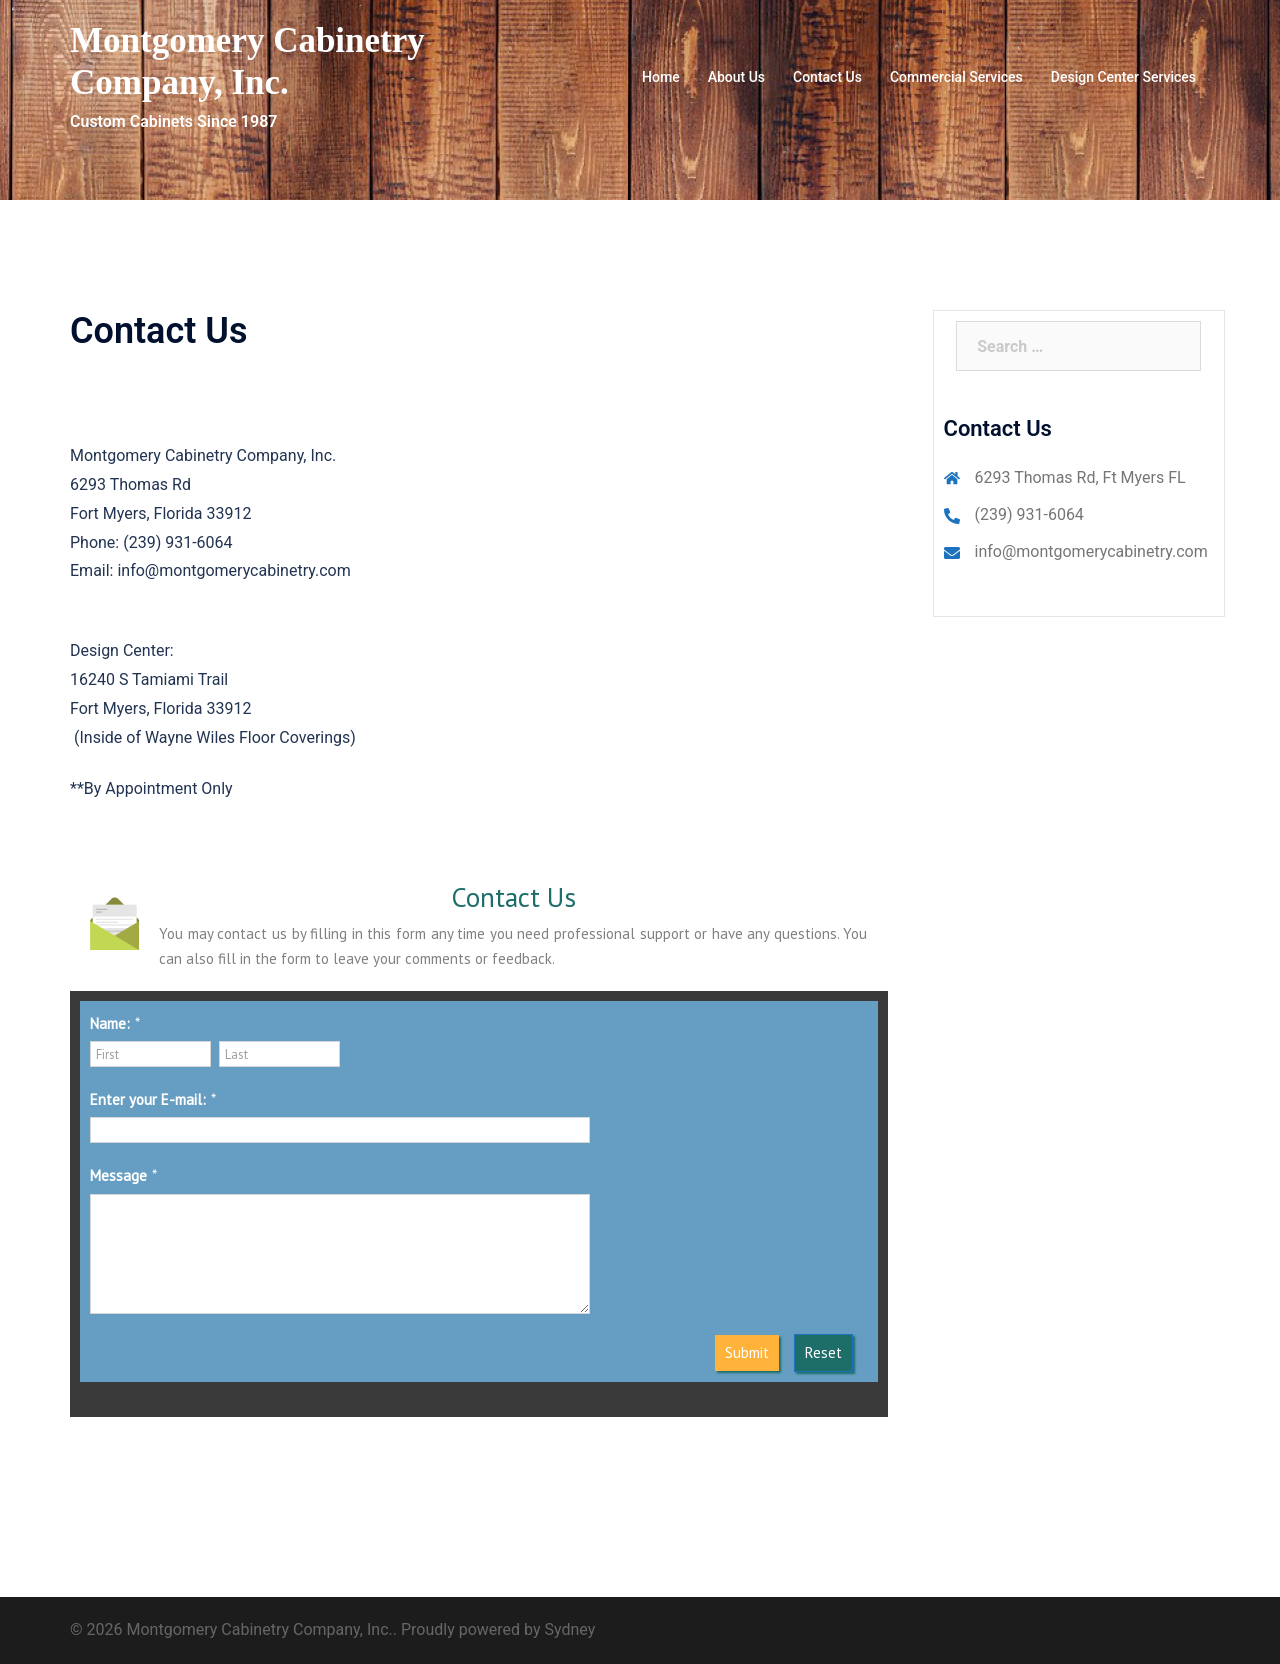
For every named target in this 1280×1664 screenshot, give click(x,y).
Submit (747, 1352)
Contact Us (827, 77)
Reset (823, 1352)
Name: (110, 1023)
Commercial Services (956, 77)
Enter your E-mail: (148, 1099)
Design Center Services (1123, 77)
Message (118, 1175)
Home (661, 77)
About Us (736, 77)
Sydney (570, 1629)
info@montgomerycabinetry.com (1091, 551)
